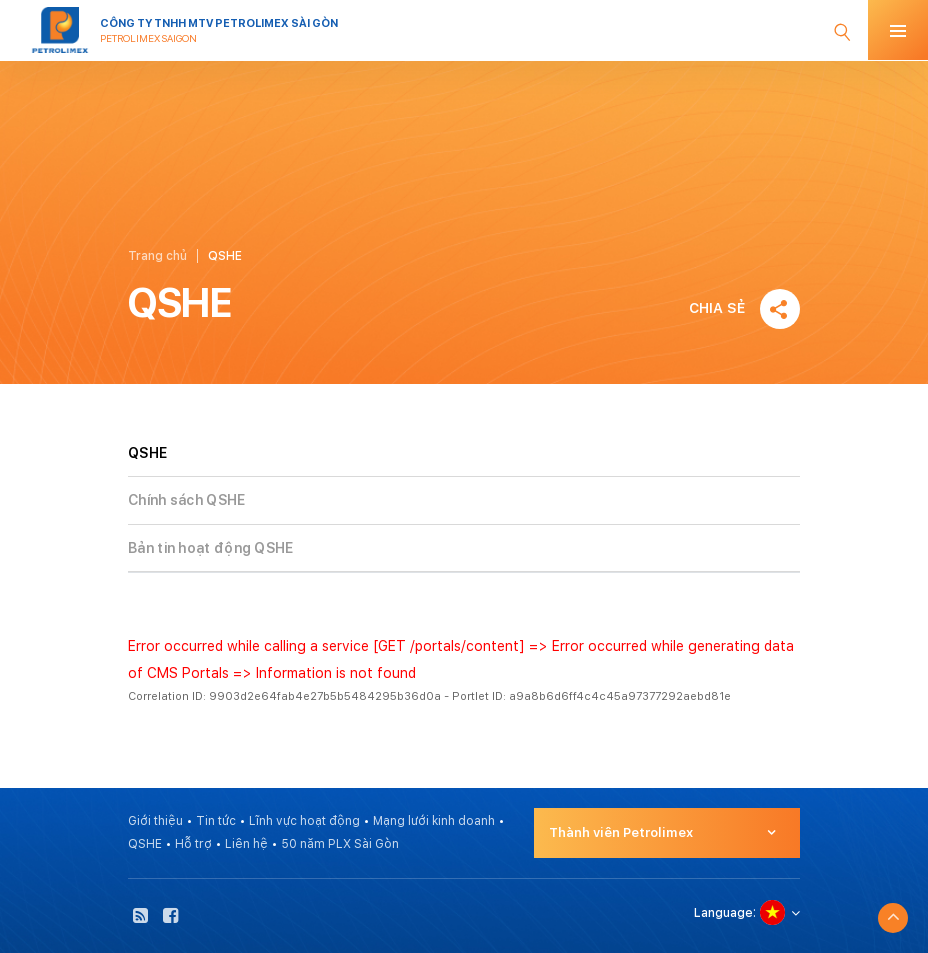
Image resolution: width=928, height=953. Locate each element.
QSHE (145, 844)
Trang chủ (157, 256)
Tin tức (216, 821)
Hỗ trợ (193, 844)
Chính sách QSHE (187, 500)
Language (723, 913)
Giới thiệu (155, 821)
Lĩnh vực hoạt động (304, 821)
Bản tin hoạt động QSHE (211, 548)
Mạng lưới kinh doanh (434, 821)
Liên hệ (246, 844)
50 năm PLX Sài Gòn (340, 844)
